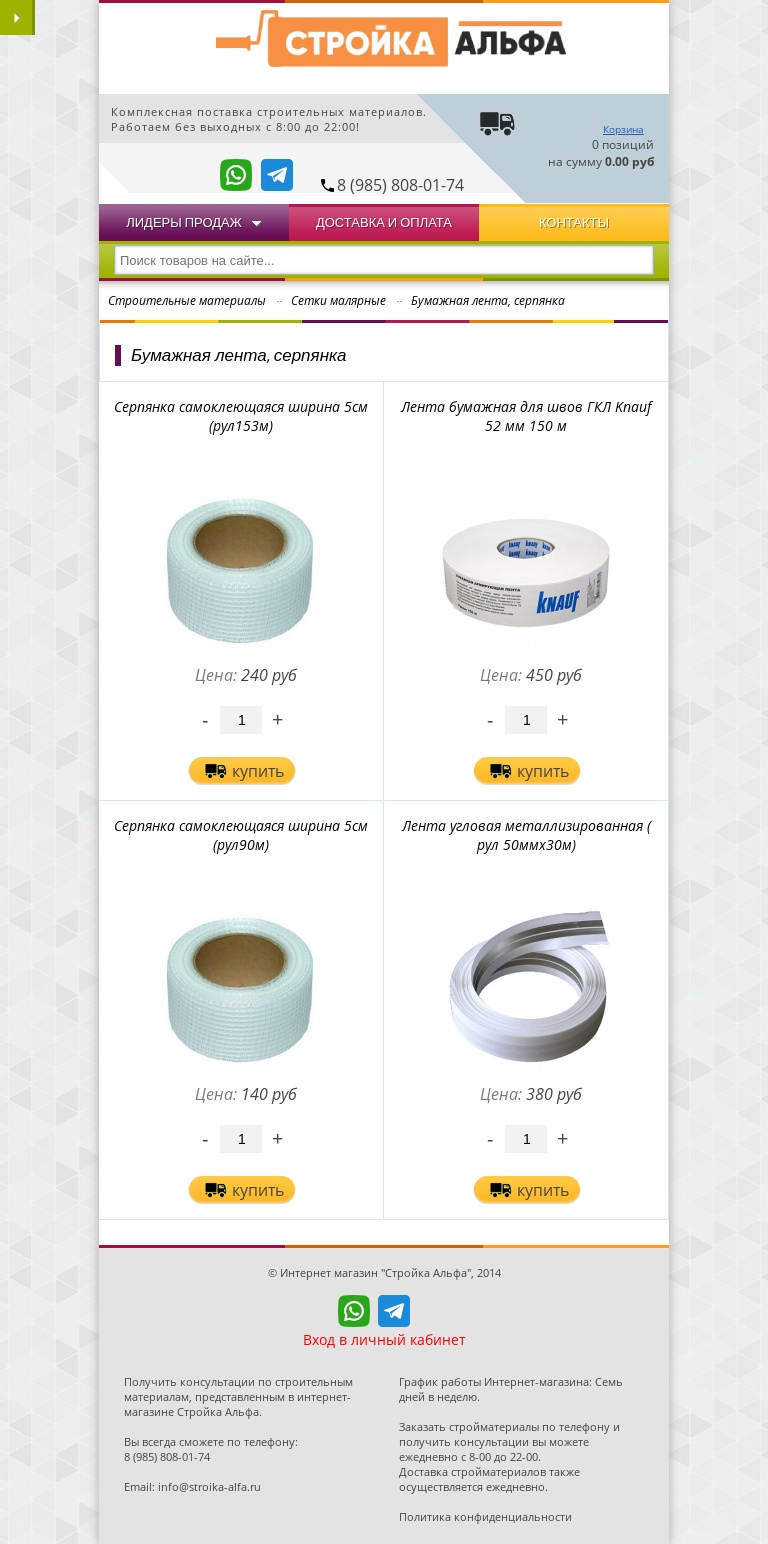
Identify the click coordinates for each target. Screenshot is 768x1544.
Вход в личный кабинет (384, 1339)
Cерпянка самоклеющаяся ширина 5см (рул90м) (241, 835)
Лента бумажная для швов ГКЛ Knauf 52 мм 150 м (526, 416)
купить (258, 771)
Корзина (623, 129)
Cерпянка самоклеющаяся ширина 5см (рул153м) (241, 416)
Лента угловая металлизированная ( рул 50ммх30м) (526, 835)
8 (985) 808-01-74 (400, 185)
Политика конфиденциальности (485, 1516)
